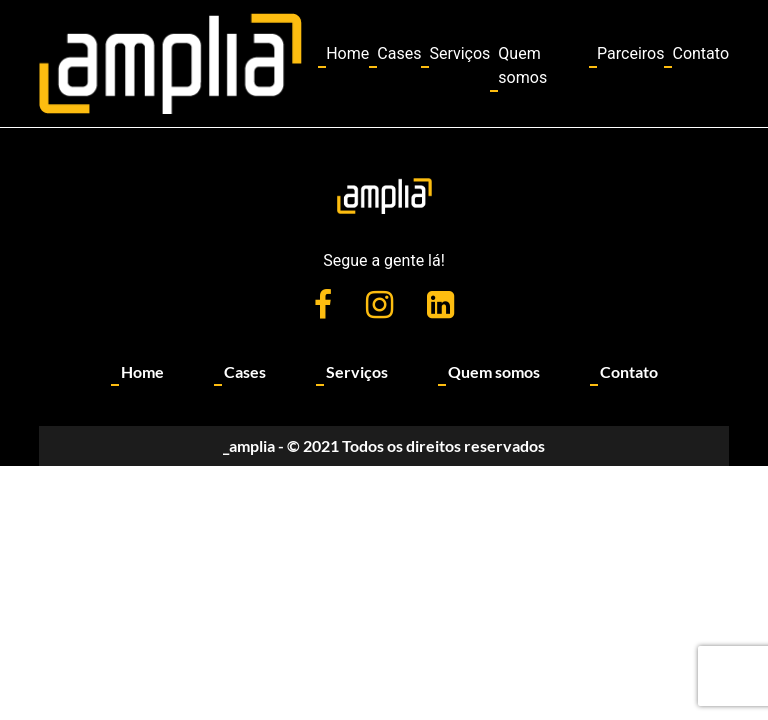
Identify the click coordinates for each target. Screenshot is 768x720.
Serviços (459, 53)
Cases (399, 53)
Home (347, 53)
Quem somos (522, 65)
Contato (700, 53)
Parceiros (630, 53)
